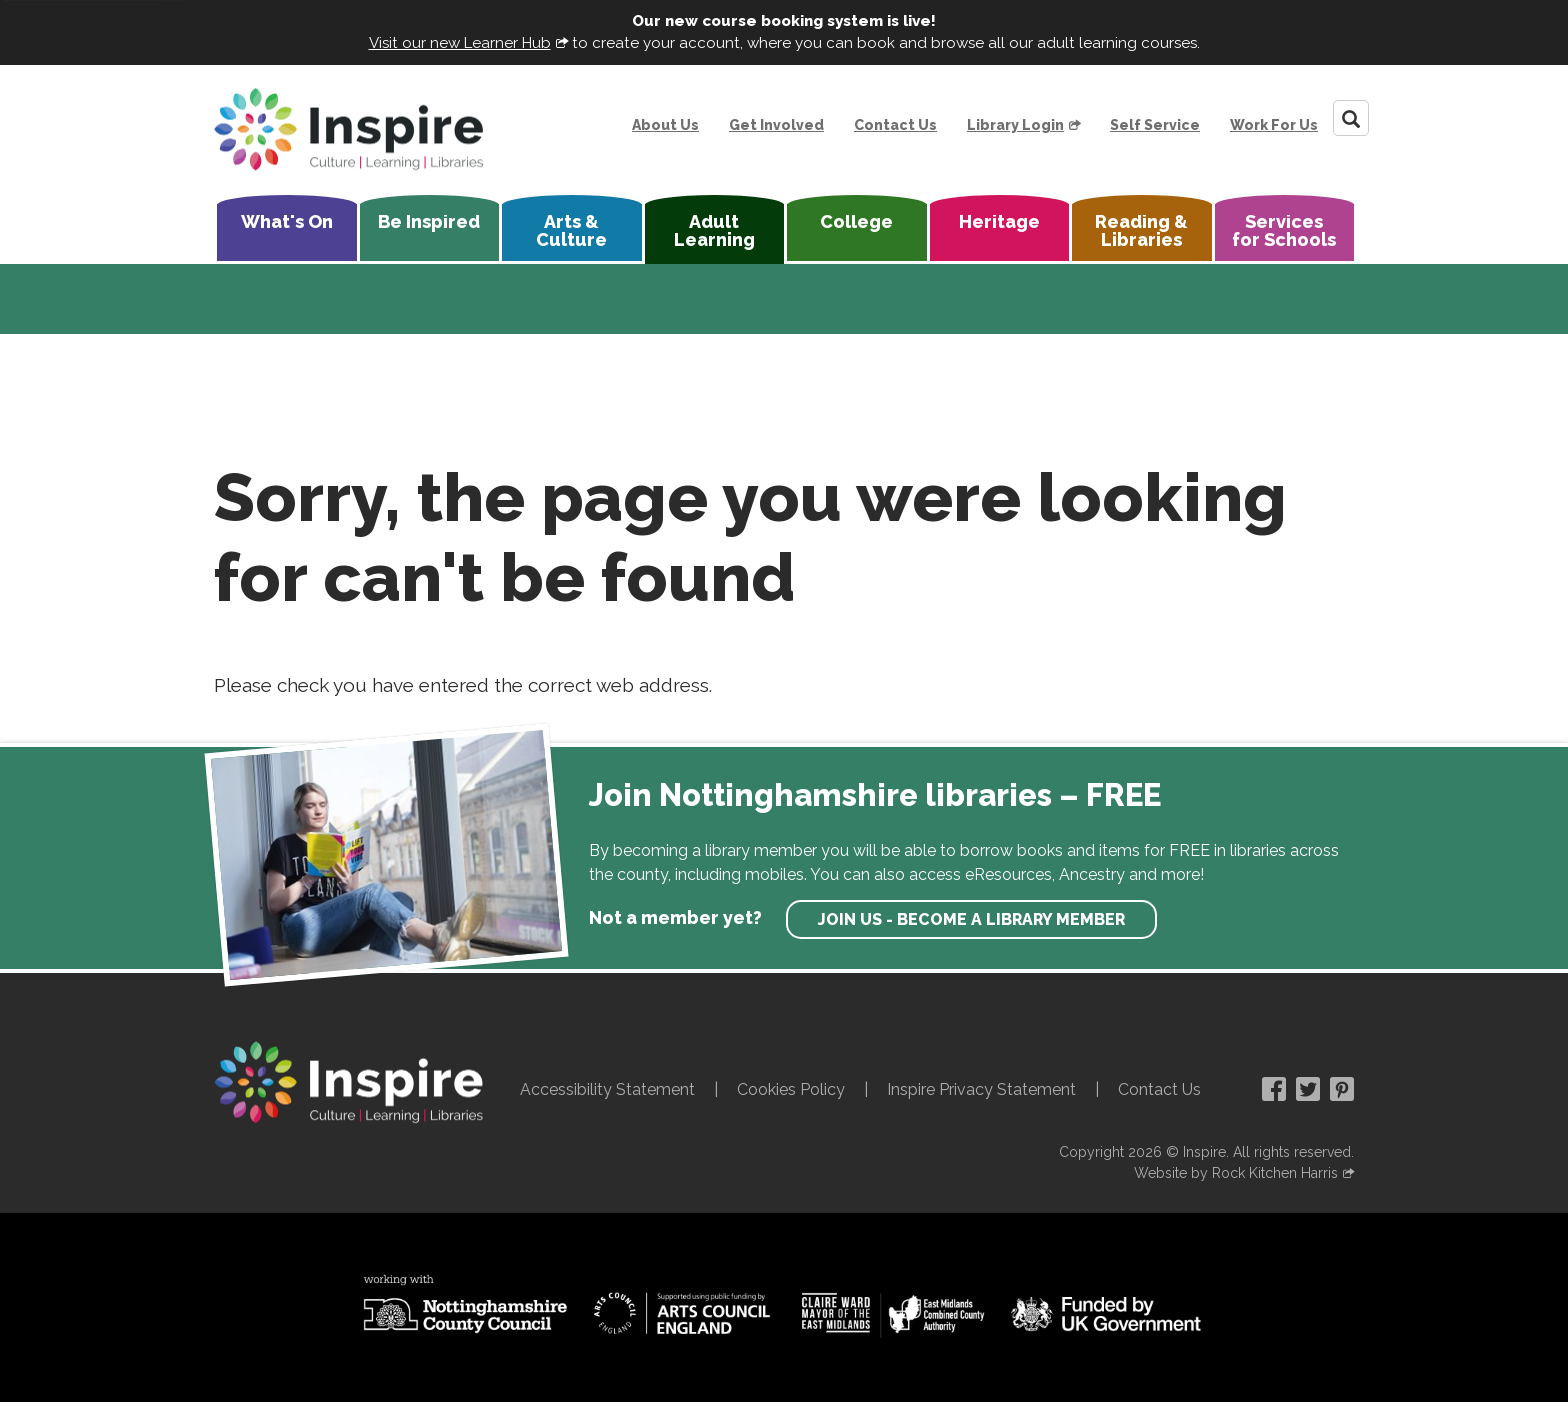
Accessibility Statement (607, 1089)
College (856, 221)
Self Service (1155, 125)
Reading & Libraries (1141, 230)
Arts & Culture (571, 230)
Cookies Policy (791, 1089)
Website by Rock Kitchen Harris (1236, 1173)
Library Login (1015, 125)
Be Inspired (429, 221)
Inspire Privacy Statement (981, 1089)
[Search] (1351, 118)
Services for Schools (1284, 230)
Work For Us (1274, 125)
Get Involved (776, 125)
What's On (287, 221)
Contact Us (895, 125)
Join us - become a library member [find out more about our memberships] (971, 919)
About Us (665, 125)
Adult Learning (714, 230)
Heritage (999, 221)
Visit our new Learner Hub (460, 43)
